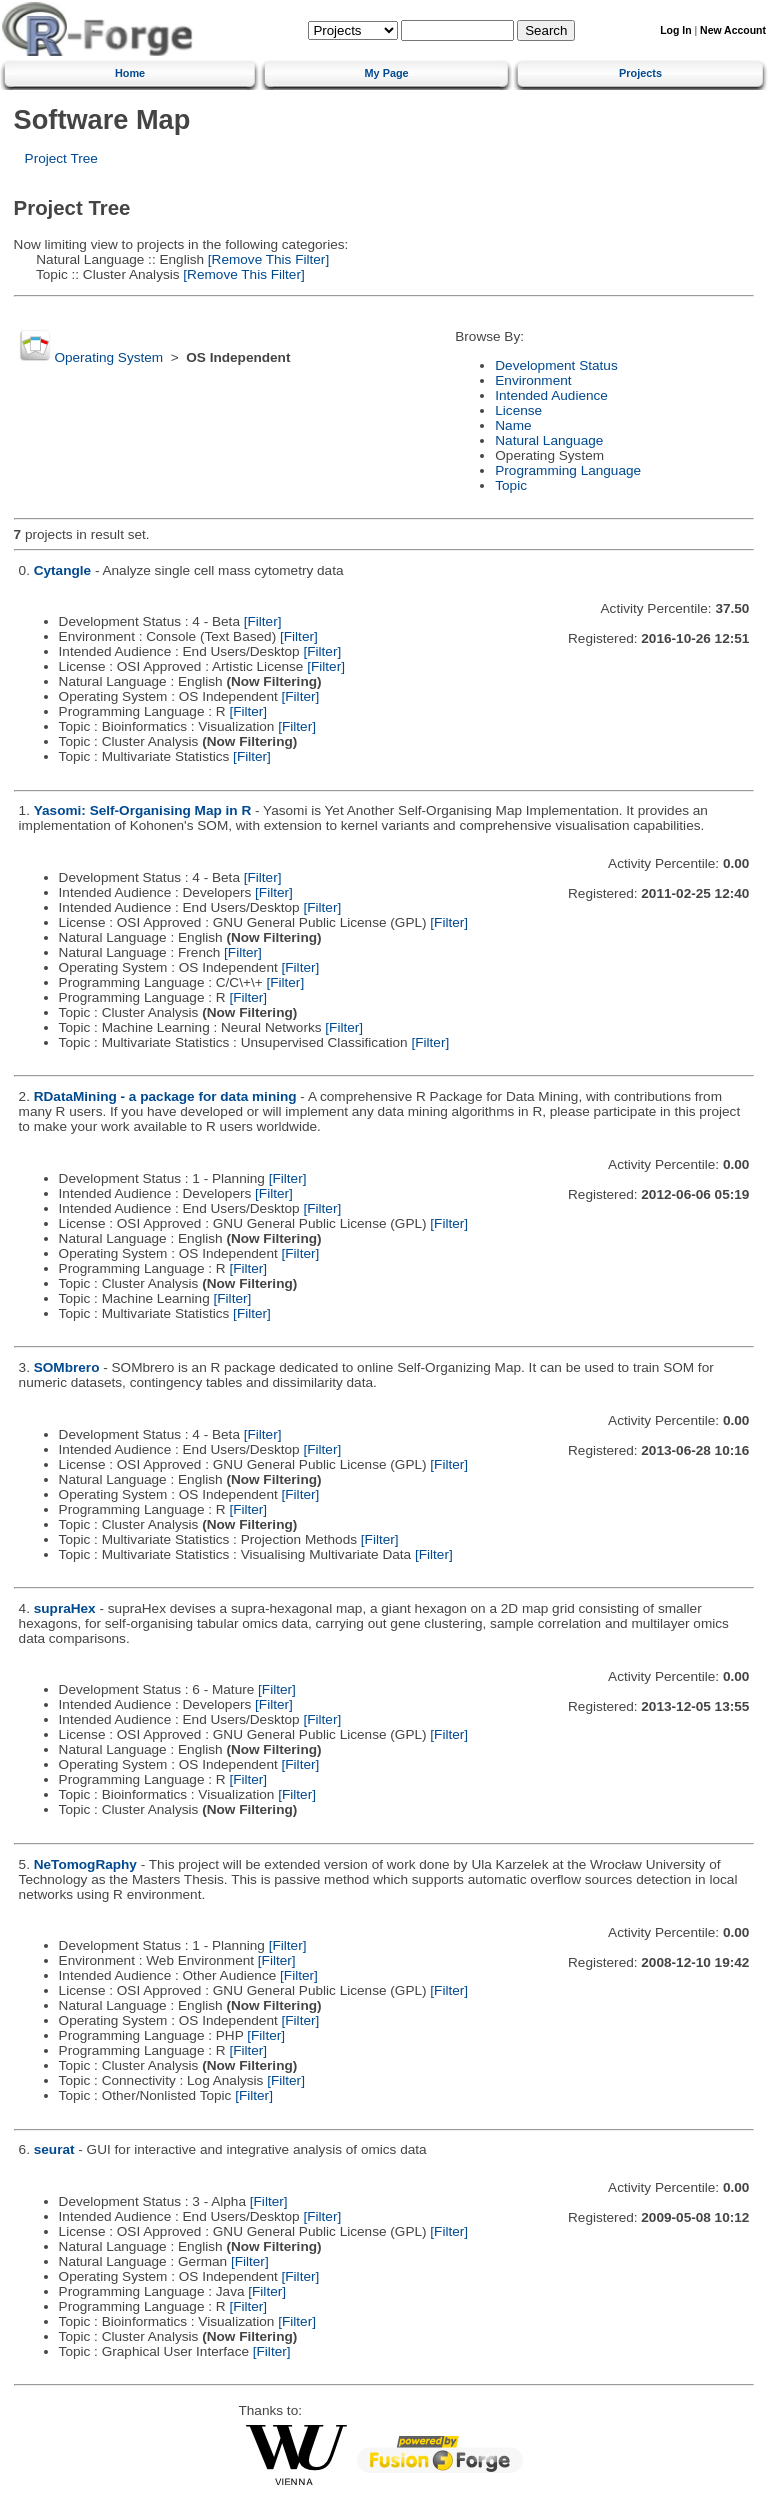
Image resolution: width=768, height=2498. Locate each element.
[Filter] (263, 621)
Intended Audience (551, 395)
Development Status (556, 365)
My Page (387, 73)
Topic (511, 485)
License (518, 410)
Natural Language (549, 440)
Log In (675, 30)
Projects (640, 73)
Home (130, 73)
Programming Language (568, 470)
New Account (733, 30)
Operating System (108, 357)
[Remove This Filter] (266, 259)
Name (513, 425)
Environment (533, 380)
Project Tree (61, 158)
